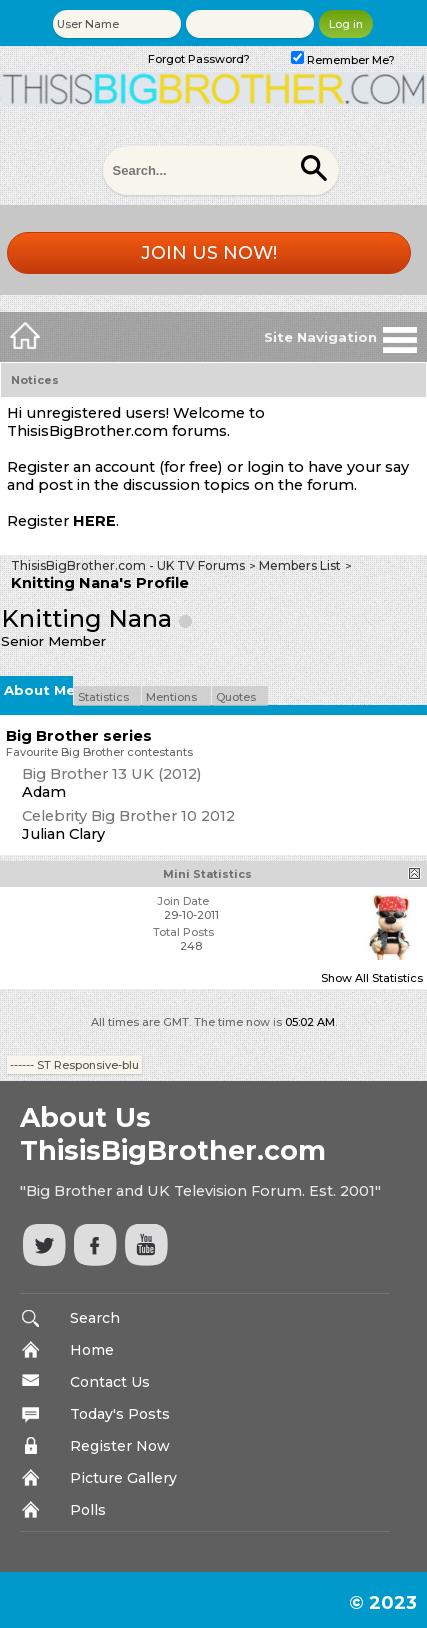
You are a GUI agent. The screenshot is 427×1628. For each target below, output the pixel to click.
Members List (300, 565)
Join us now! (209, 253)
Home (92, 1350)
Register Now (120, 1446)
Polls (88, 1510)
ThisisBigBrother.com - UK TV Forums (128, 565)
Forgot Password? (199, 59)
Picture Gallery (123, 1478)
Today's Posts (120, 1414)
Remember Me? (343, 60)
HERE (94, 521)
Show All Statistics (372, 978)
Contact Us (110, 1382)
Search (95, 1318)
